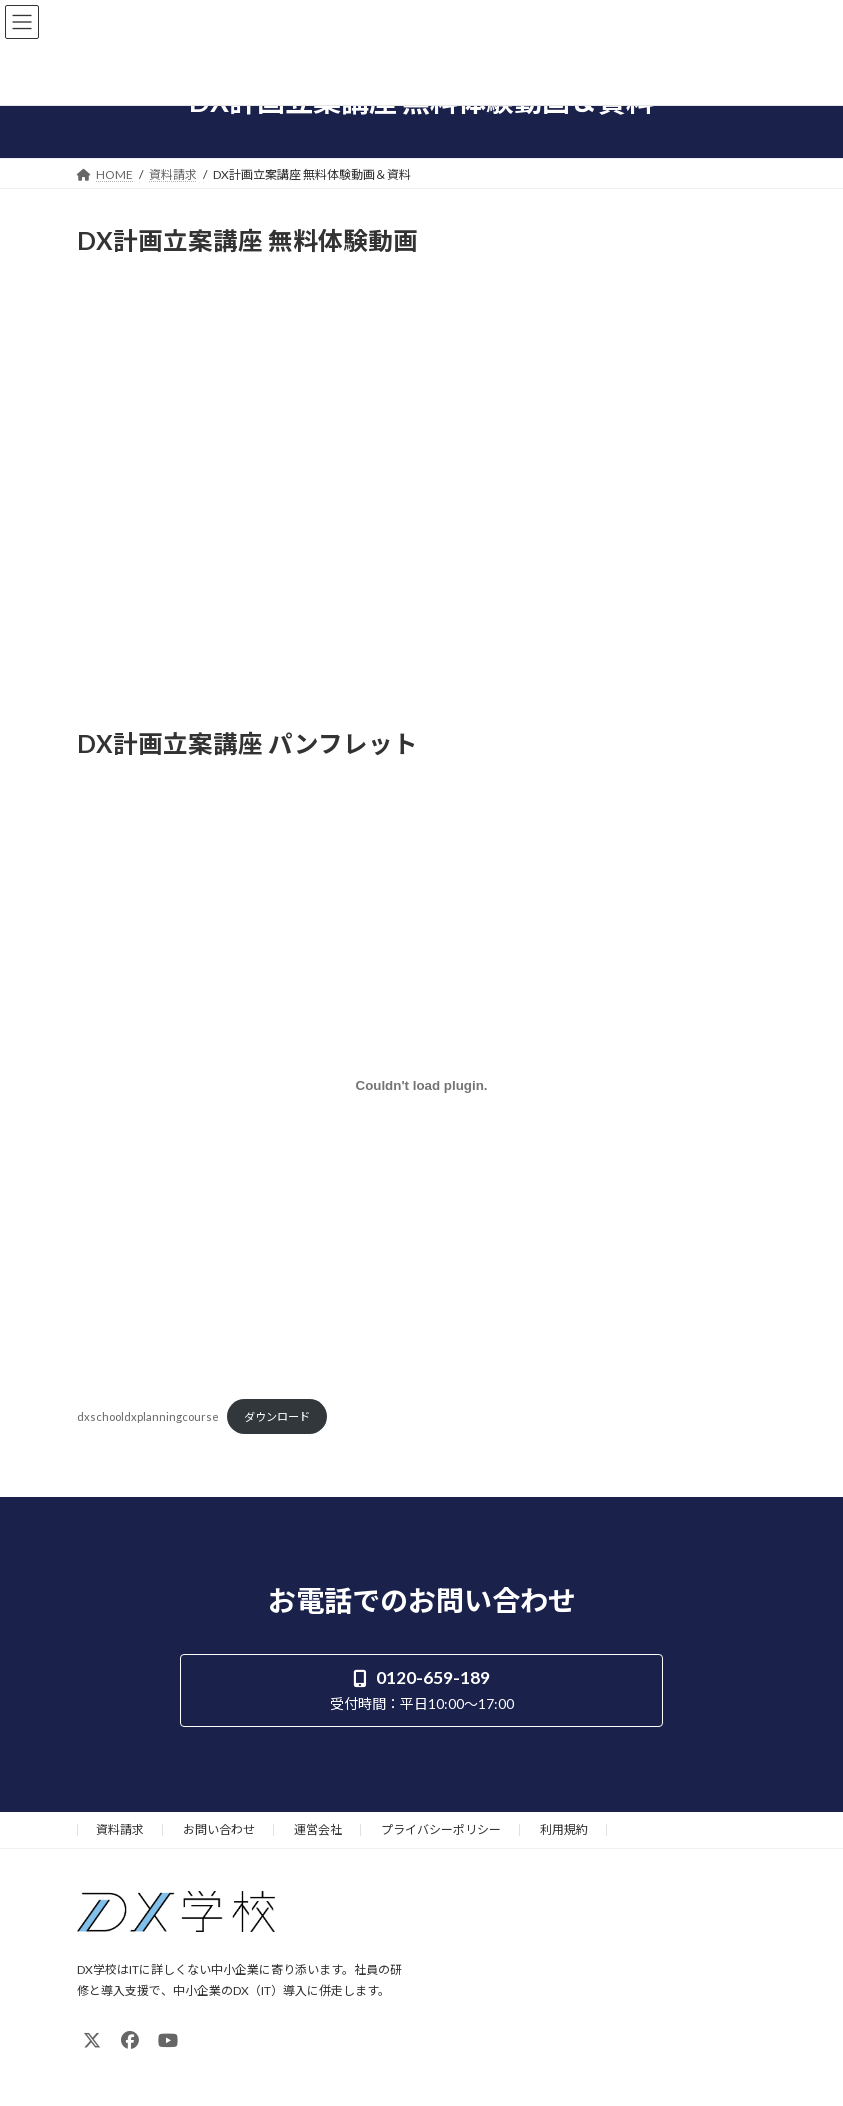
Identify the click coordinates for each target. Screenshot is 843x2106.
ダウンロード (277, 1416)
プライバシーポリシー (441, 1829)
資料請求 (120, 1829)
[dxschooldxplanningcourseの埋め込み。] (422, 1086)
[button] (421, 1690)
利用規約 (564, 1829)
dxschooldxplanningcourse (148, 1416)
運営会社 (318, 1829)
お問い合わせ (219, 1829)
